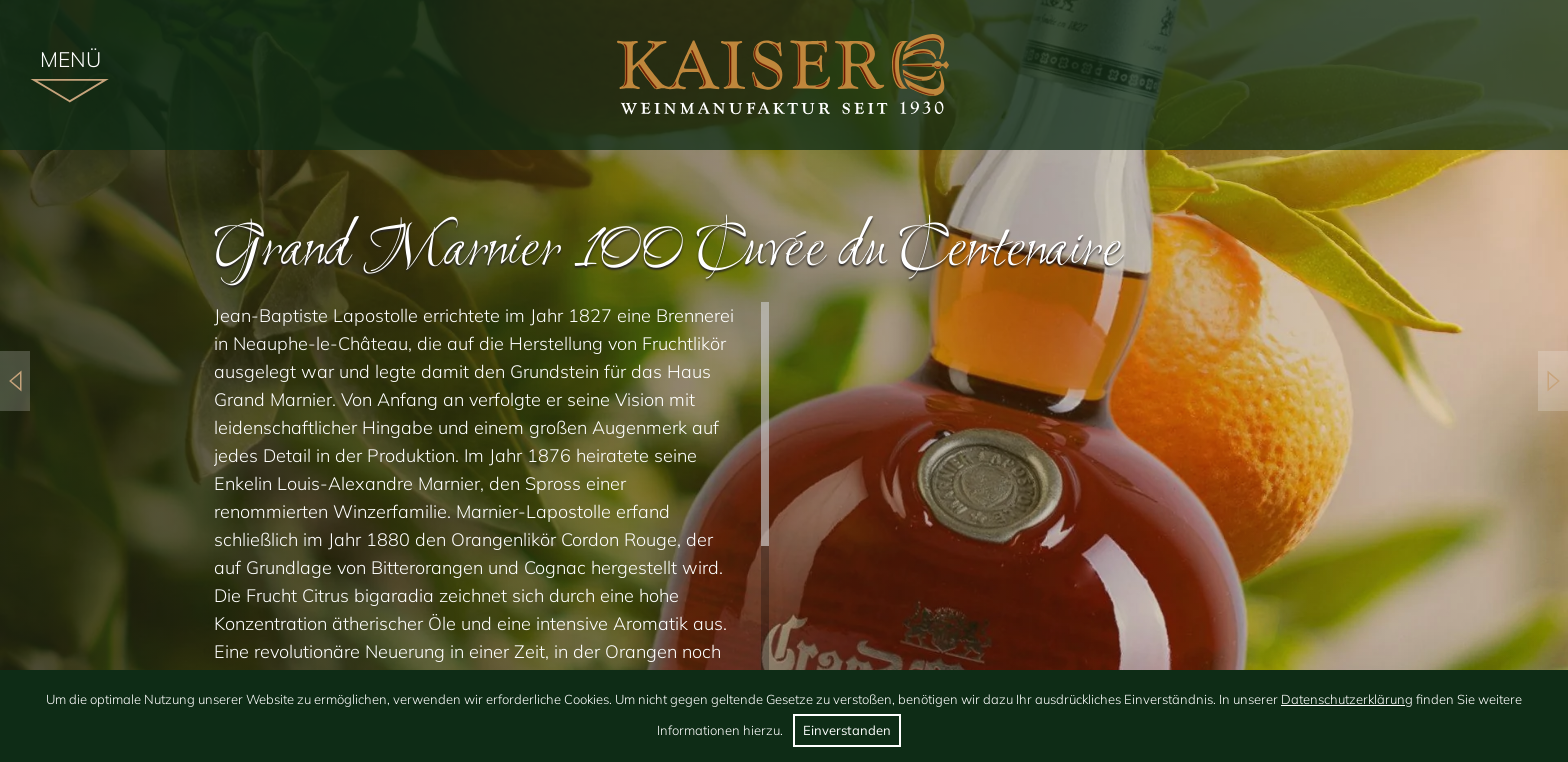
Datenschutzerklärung (1347, 699)
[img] (784, 75)
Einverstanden (847, 730)
